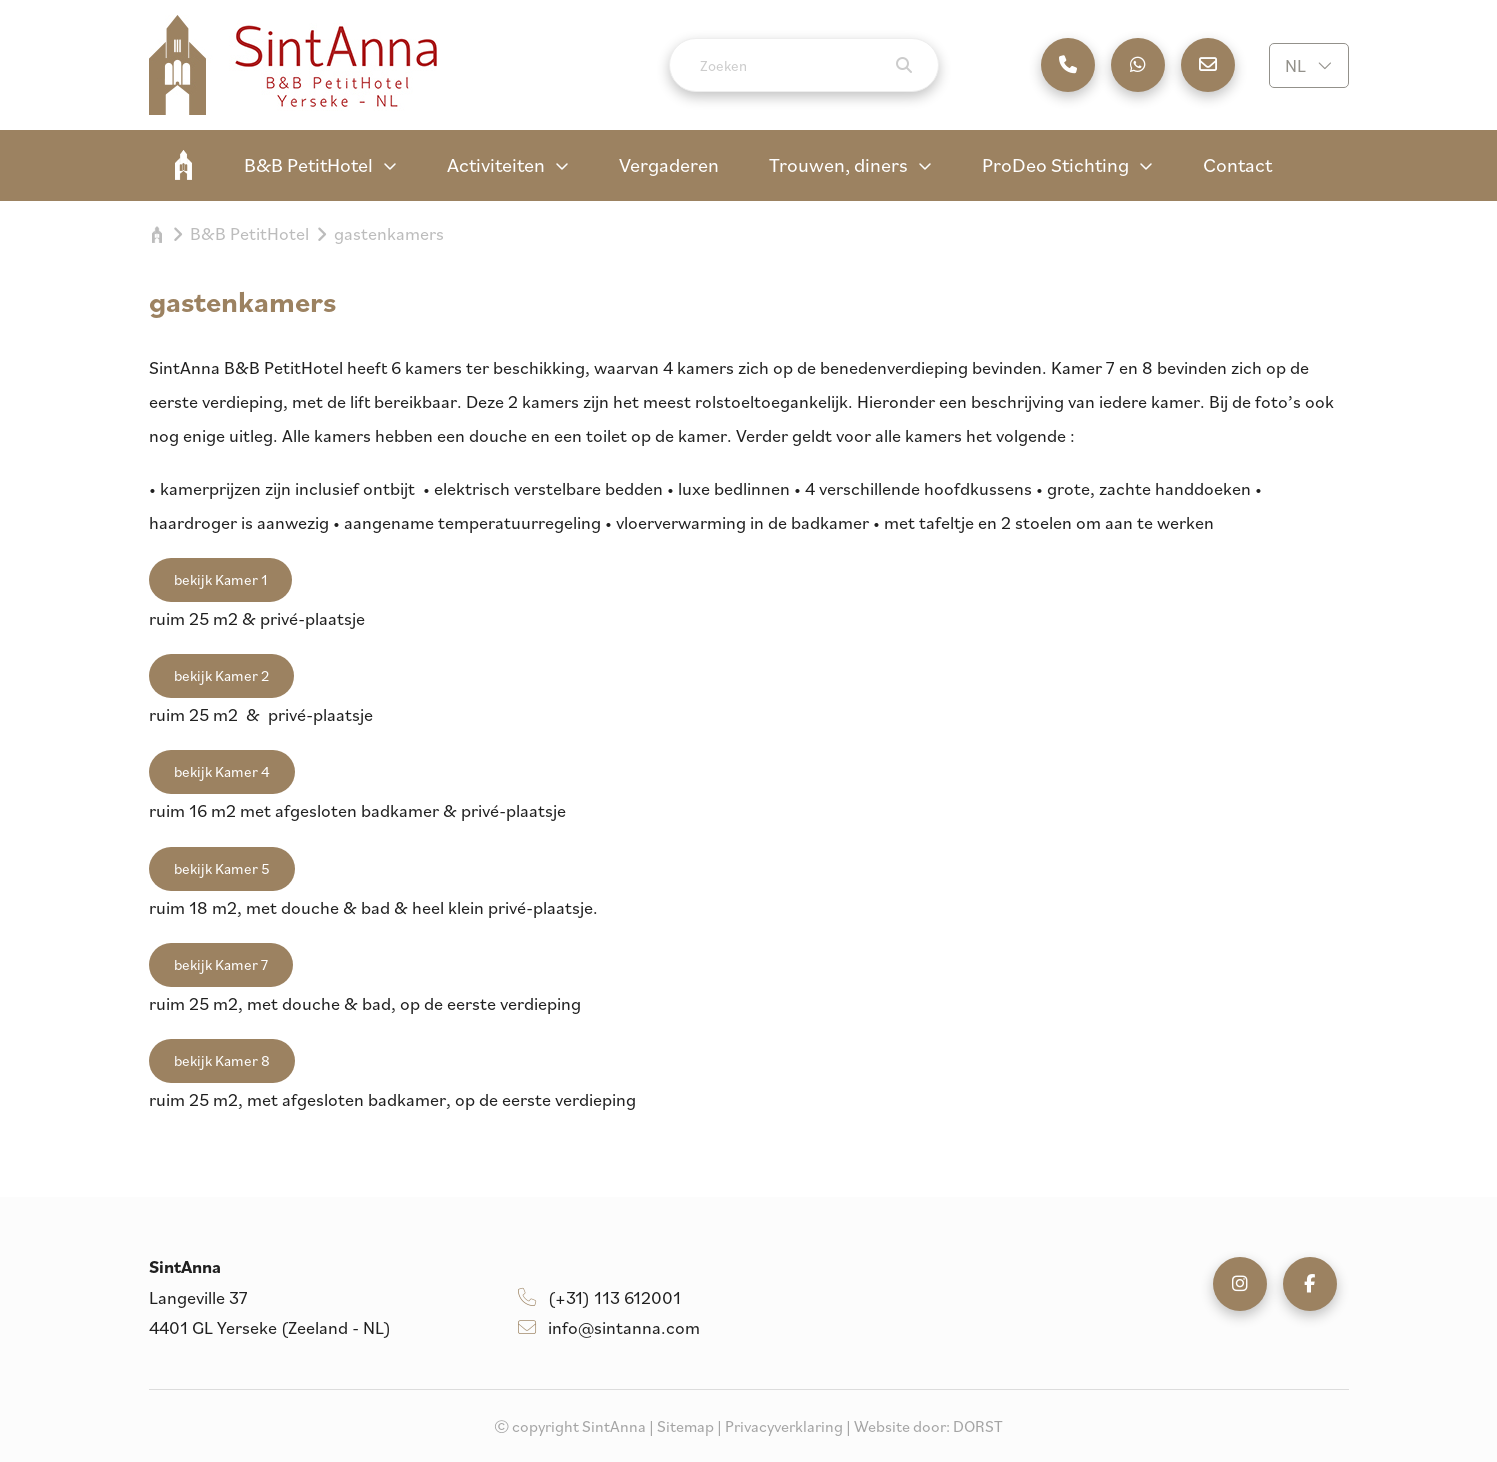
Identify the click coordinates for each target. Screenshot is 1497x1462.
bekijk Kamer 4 (222, 771)
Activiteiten (496, 165)
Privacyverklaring (784, 1426)
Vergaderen (669, 165)
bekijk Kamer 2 (221, 675)
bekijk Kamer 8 (222, 1060)
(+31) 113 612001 (599, 1297)
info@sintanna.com (609, 1327)
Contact (1237, 165)
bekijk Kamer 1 (220, 579)
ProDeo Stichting (1055, 165)
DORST (978, 1426)
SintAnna (184, 165)
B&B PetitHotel (308, 165)
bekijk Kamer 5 (222, 868)
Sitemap (685, 1426)
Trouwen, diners (838, 165)
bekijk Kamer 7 (221, 964)
